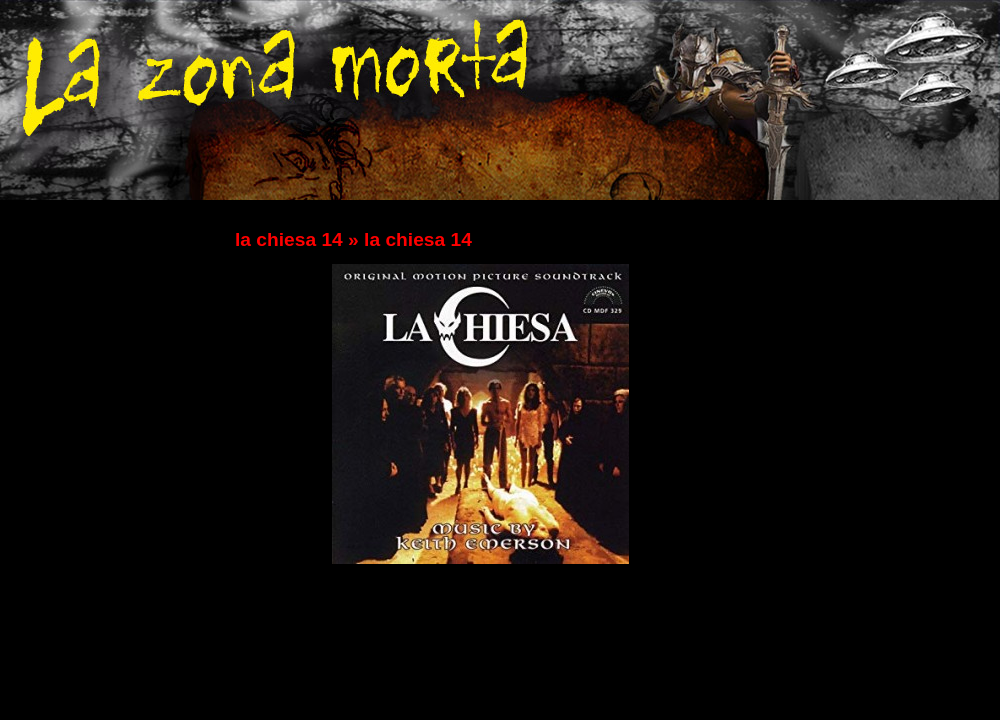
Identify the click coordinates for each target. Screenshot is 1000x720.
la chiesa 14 (289, 239)
